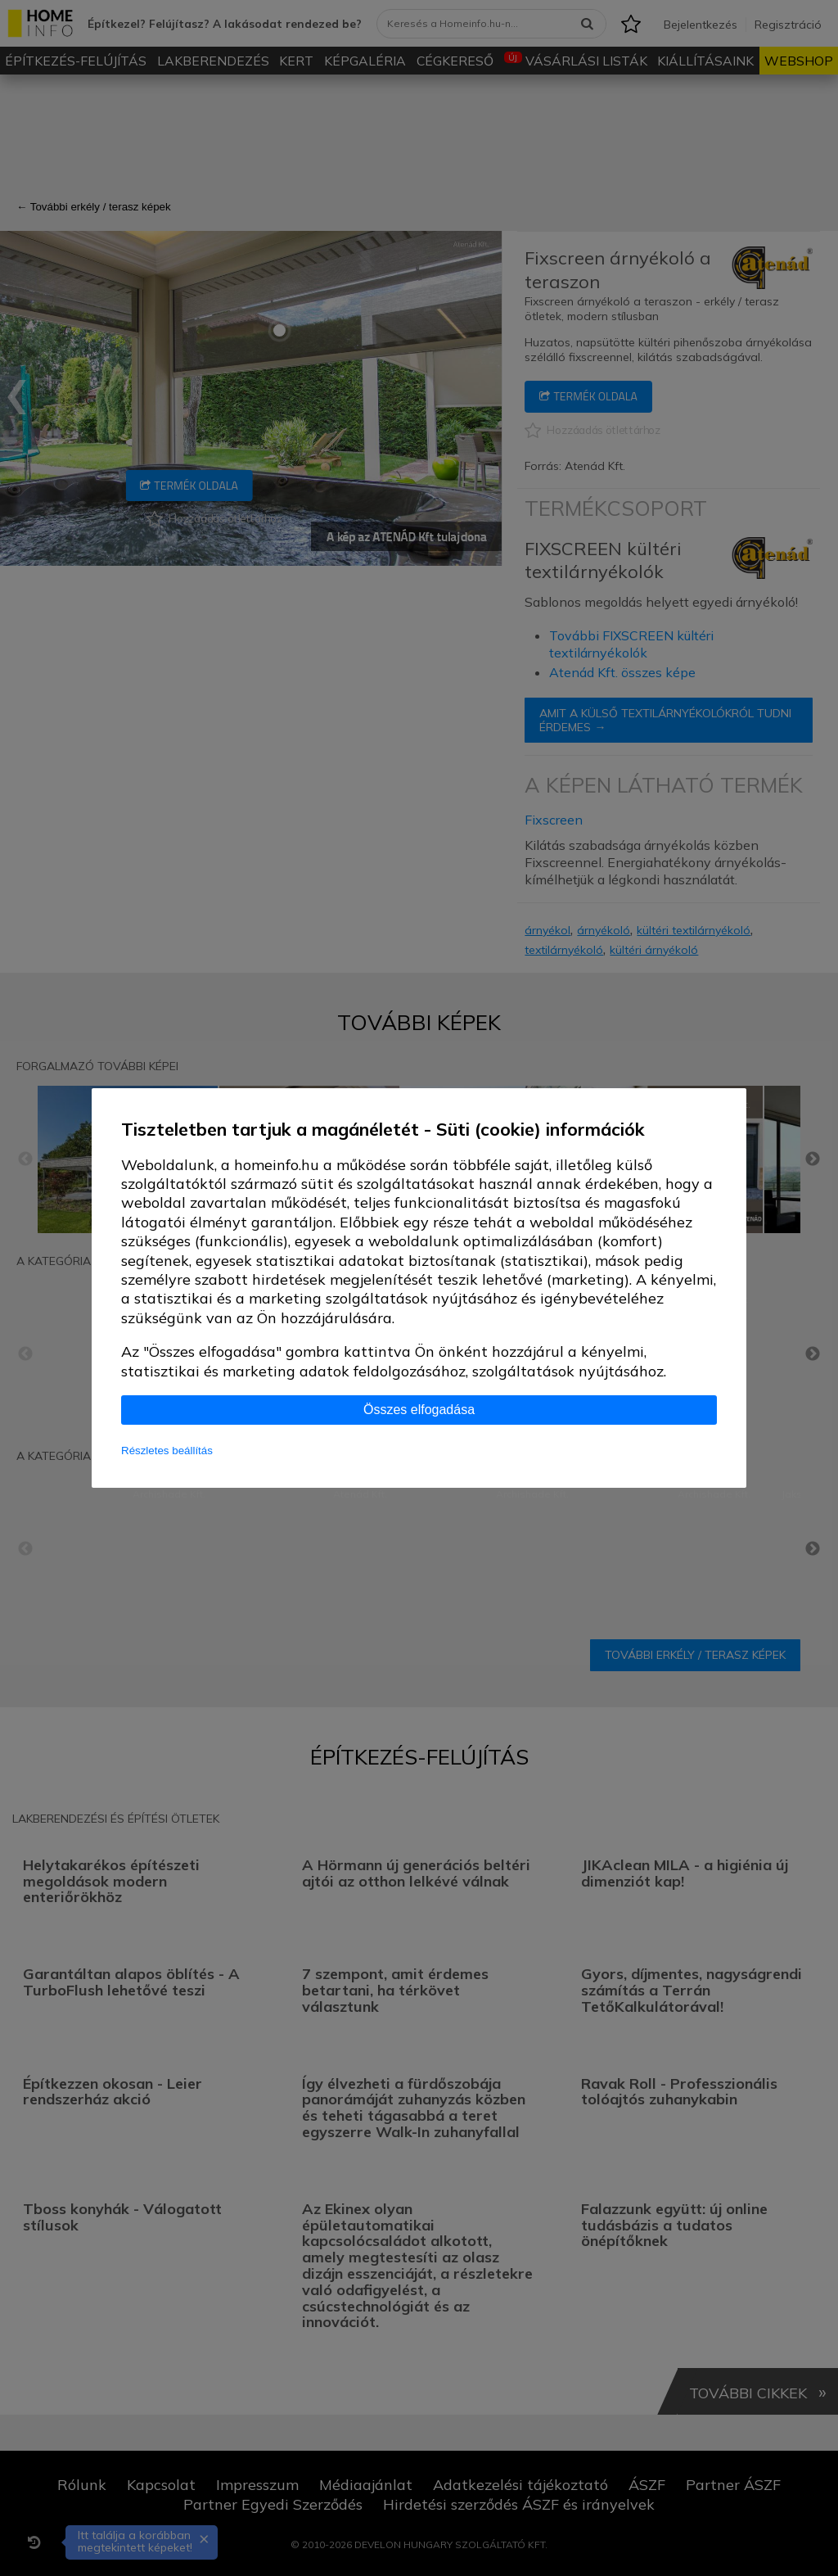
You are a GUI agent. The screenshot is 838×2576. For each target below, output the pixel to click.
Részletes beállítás (167, 1450)
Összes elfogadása (419, 1410)
